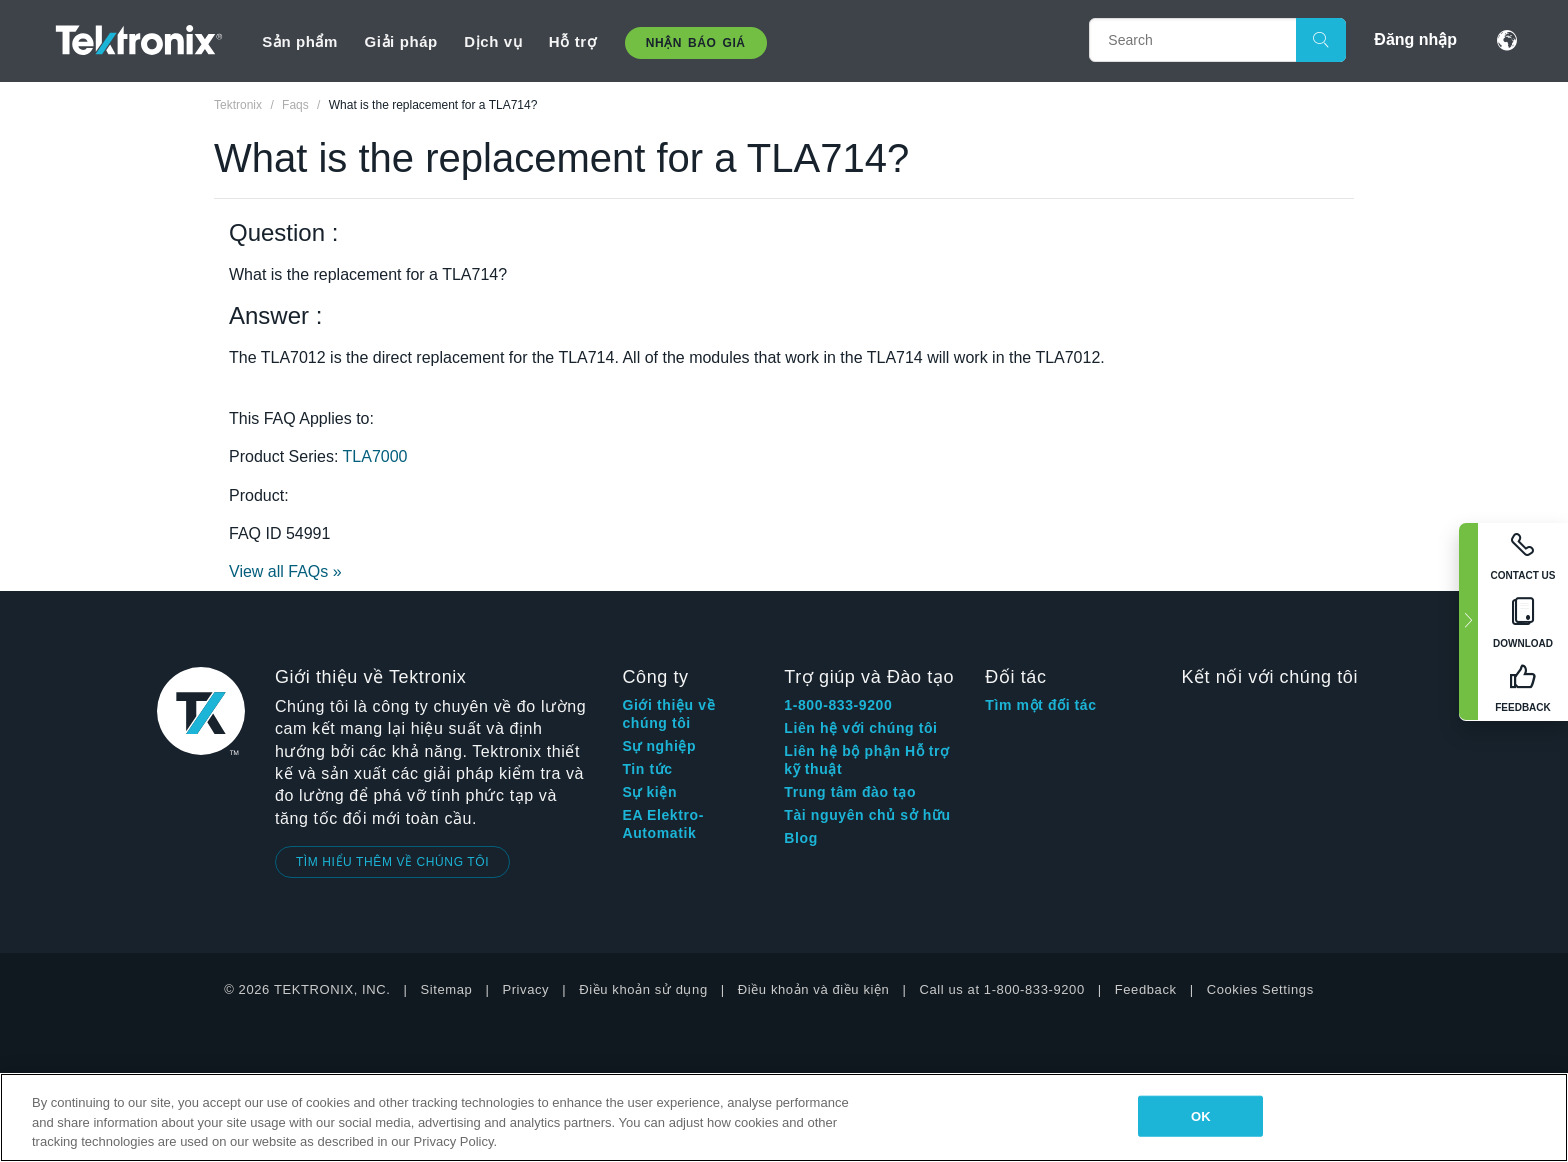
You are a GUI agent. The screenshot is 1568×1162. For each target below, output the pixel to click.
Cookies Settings (1260, 989)
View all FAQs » (285, 571)
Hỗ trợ (572, 41)
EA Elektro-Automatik (663, 824)
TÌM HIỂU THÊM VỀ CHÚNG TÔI (392, 862)
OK (1201, 1115)
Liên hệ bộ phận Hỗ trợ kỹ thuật (866, 760)
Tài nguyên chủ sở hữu (867, 815)
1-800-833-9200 (838, 705)
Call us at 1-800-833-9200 (1001, 989)
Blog (801, 838)
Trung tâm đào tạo (850, 792)
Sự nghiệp (659, 746)
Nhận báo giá (696, 43)
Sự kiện (649, 792)
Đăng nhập (1415, 39)
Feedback (1146, 989)
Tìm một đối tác (1040, 705)
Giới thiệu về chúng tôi (668, 714)
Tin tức (647, 769)
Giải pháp (400, 41)
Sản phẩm (300, 41)
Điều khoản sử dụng (643, 989)
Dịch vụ (493, 41)
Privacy (525, 989)
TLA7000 (375, 456)
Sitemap (447, 989)
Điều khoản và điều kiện (814, 989)
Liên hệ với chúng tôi (860, 728)
